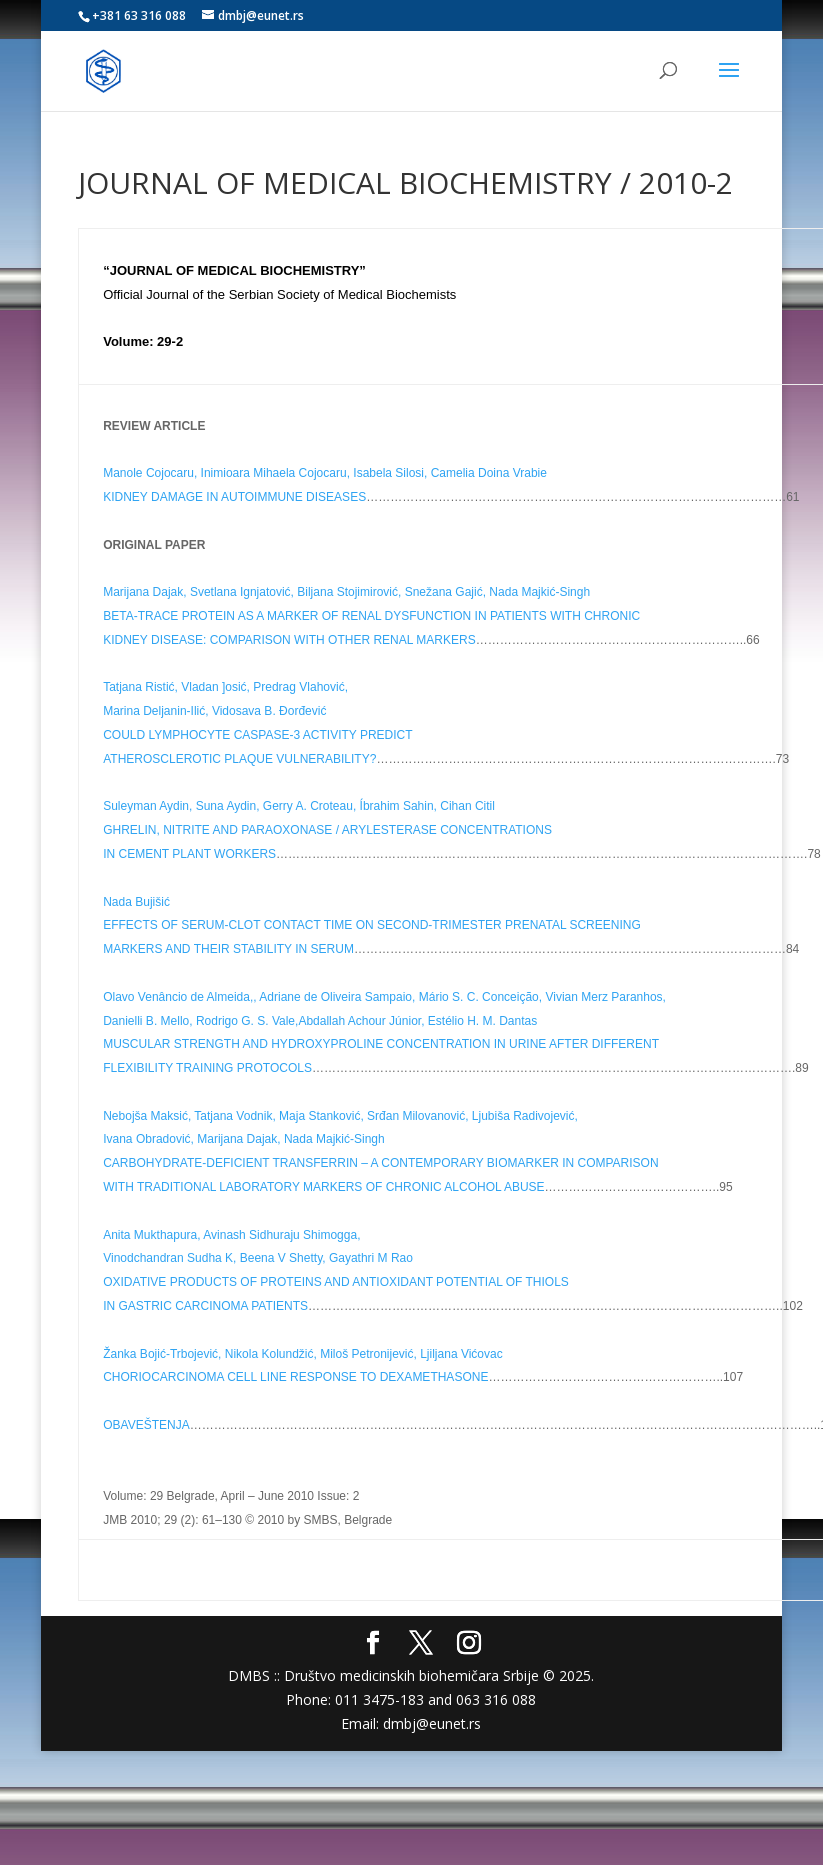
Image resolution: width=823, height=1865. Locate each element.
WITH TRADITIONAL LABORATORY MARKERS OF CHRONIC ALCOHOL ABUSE (323, 1187)
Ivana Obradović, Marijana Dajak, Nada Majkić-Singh (243, 1139)
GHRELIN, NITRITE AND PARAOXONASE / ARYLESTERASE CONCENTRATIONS (327, 830)
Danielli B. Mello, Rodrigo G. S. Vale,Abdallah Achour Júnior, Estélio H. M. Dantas (320, 1021)
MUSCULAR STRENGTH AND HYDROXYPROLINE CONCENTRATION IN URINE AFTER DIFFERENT (381, 1044)
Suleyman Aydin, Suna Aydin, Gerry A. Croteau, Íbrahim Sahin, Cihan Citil (299, 806)
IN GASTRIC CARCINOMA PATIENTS (205, 1306)
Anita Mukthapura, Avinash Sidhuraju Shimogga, (231, 1235)
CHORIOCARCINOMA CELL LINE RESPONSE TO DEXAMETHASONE (295, 1377)
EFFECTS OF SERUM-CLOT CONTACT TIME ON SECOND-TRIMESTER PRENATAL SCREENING (372, 925)
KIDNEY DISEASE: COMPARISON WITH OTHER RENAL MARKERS (289, 640)
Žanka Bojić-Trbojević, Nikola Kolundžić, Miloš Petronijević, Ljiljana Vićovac (303, 1354)
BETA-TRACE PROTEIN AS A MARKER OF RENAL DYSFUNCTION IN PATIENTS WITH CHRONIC (371, 616)
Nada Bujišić (136, 902)
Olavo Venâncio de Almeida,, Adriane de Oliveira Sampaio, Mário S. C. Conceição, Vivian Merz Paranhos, (384, 997)
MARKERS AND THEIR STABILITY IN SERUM (228, 949)
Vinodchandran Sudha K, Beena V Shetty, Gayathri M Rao (258, 1258)
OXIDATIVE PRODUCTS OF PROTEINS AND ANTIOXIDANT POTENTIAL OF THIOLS (336, 1282)
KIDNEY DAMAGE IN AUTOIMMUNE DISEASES (234, 497)
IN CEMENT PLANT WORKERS (189, 854)
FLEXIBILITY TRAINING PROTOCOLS (207, 1068)
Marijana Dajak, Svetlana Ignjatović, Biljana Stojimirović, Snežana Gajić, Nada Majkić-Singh (346, 592)
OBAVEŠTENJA (146, 1425)
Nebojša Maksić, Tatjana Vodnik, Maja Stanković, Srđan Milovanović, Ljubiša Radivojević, (340, 1116)
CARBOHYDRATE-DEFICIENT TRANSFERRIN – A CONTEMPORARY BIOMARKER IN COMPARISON (380, 1163)
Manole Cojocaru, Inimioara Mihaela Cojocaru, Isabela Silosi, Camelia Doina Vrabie (325, 473)
